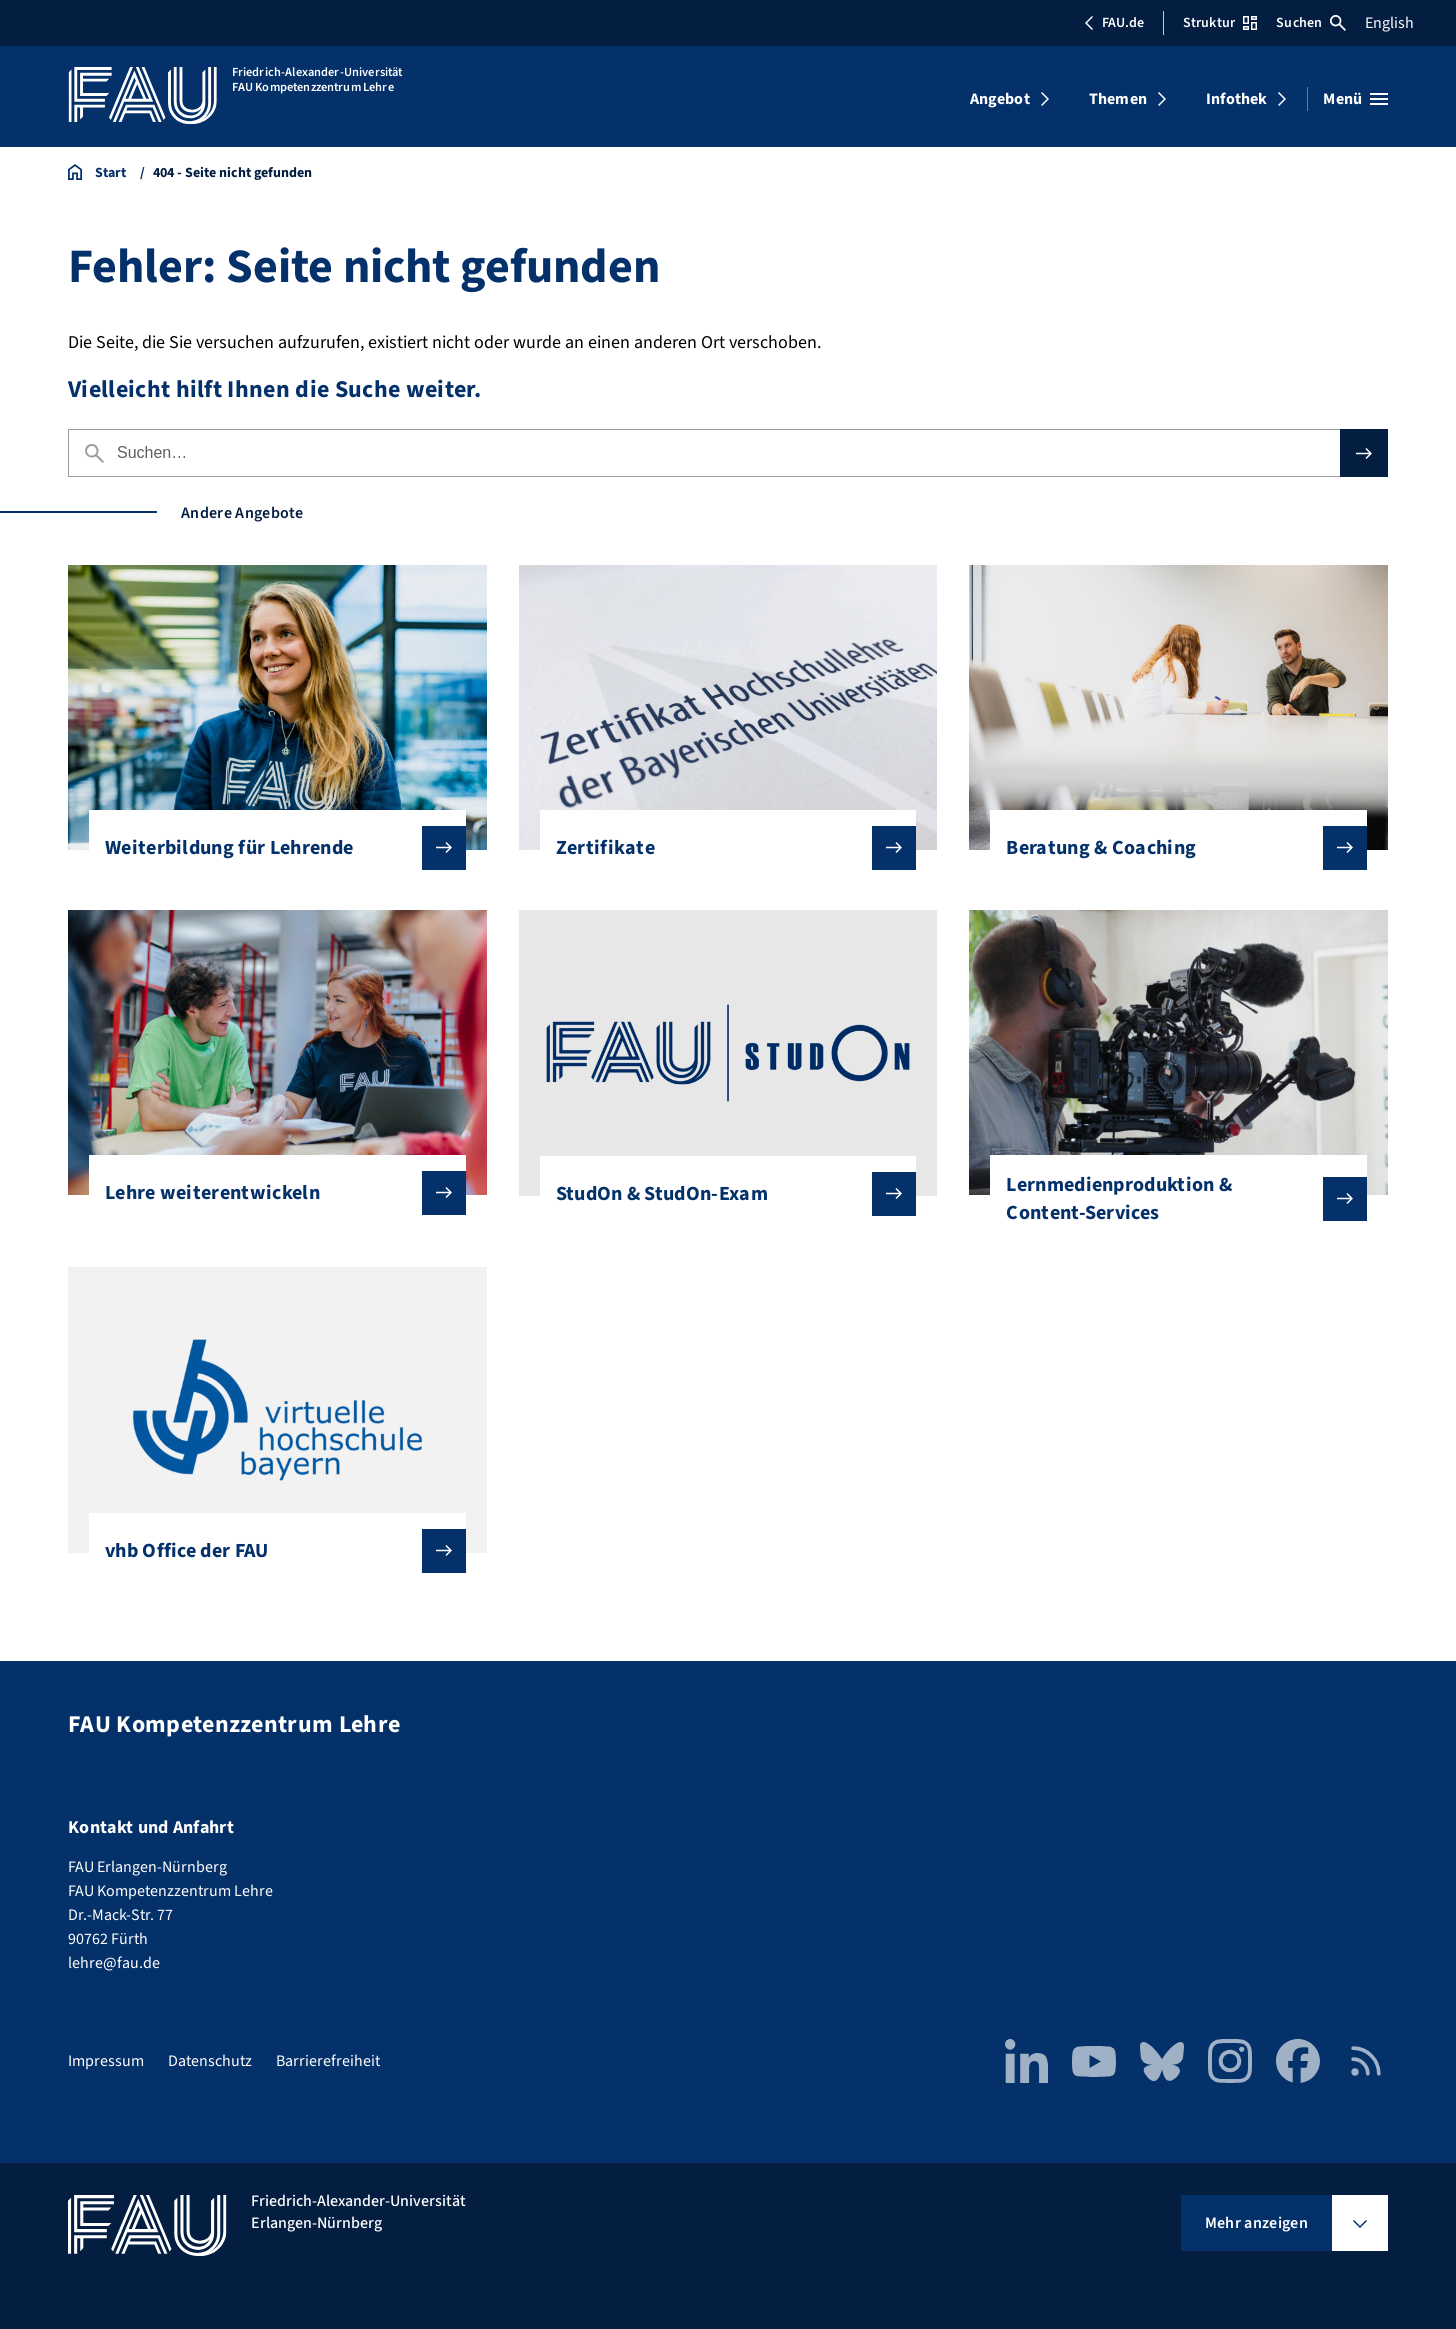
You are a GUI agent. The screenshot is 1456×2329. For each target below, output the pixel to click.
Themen (1118, 99)
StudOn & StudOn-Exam (720, 1194)
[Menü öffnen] (1355, 99)
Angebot (1000, 99)
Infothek (1236, 99)
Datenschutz (210, 2061)
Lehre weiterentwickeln (269, 1193)
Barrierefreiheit (328, 2061)
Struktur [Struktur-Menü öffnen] (1220, 23)
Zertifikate (720, 848)
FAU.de (1114, 23)
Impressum (106, 2061)
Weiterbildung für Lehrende (269, 848)
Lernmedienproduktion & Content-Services (1170, 1199)
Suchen (1311, 23)
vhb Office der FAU (269, 1551)
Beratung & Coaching (1170, 848)
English (1389, 23)
